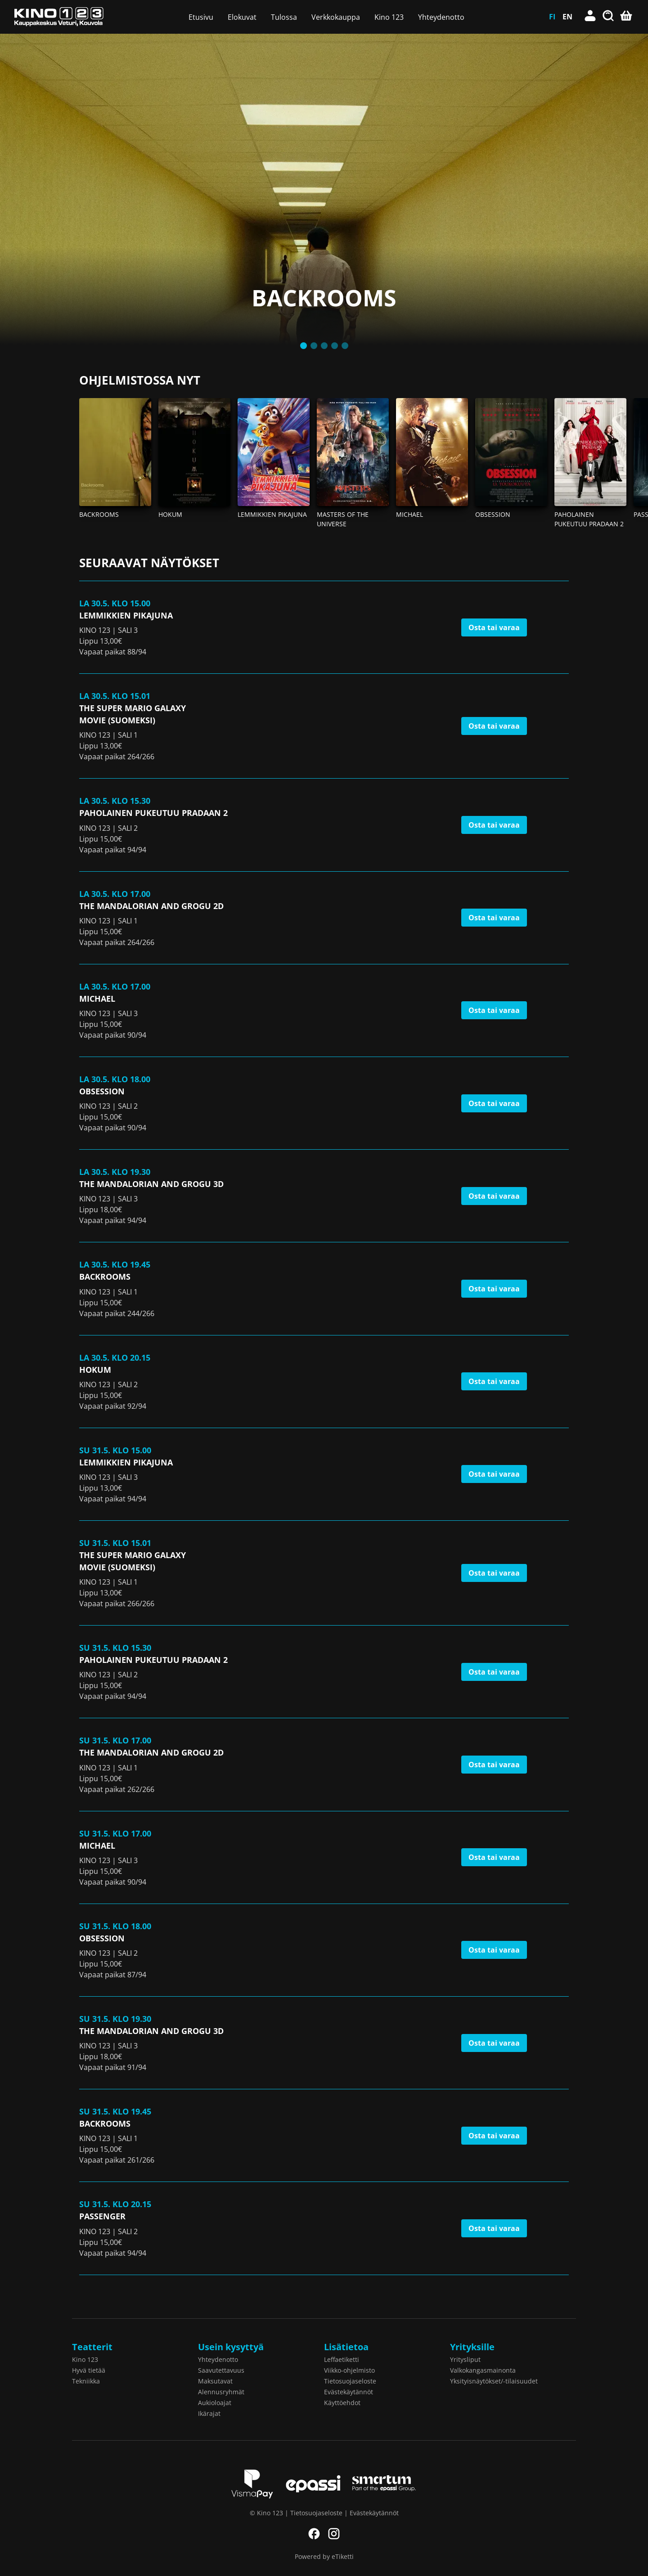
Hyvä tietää (88, 2370)
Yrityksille (472, 2347)
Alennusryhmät (221, 2392)
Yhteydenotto (441, 17)
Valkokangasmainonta (483, 2370)
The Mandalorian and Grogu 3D (151, 1183)
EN (567, 17)
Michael (409, 514)
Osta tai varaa (494, 627)
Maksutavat (215, 2381)
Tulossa (284, 17)
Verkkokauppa (335, 17)
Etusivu (201, 17)
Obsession (492, 514)
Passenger (102, 2216)
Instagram (334, 2534)
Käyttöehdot (342, 2402)
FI (552, 17)
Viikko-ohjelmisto (349, 2370)
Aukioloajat (214, 2402)
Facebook (314, 2534)
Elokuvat (242, 17)
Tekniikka (86, 2381)
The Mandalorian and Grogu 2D (151, 905)
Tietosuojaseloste (350, 2381)
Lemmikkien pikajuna (272, 514)
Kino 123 (389, 17)
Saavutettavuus (221, 2370)
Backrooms (99, 514)
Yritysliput (465, 2359)
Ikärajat (209, 2413)
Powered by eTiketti (324, 2556)
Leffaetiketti (341, 2359)
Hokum (170, 514)
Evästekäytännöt (348, 2392)
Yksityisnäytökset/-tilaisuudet (494, 2381)
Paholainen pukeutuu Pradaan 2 (153, 812)
